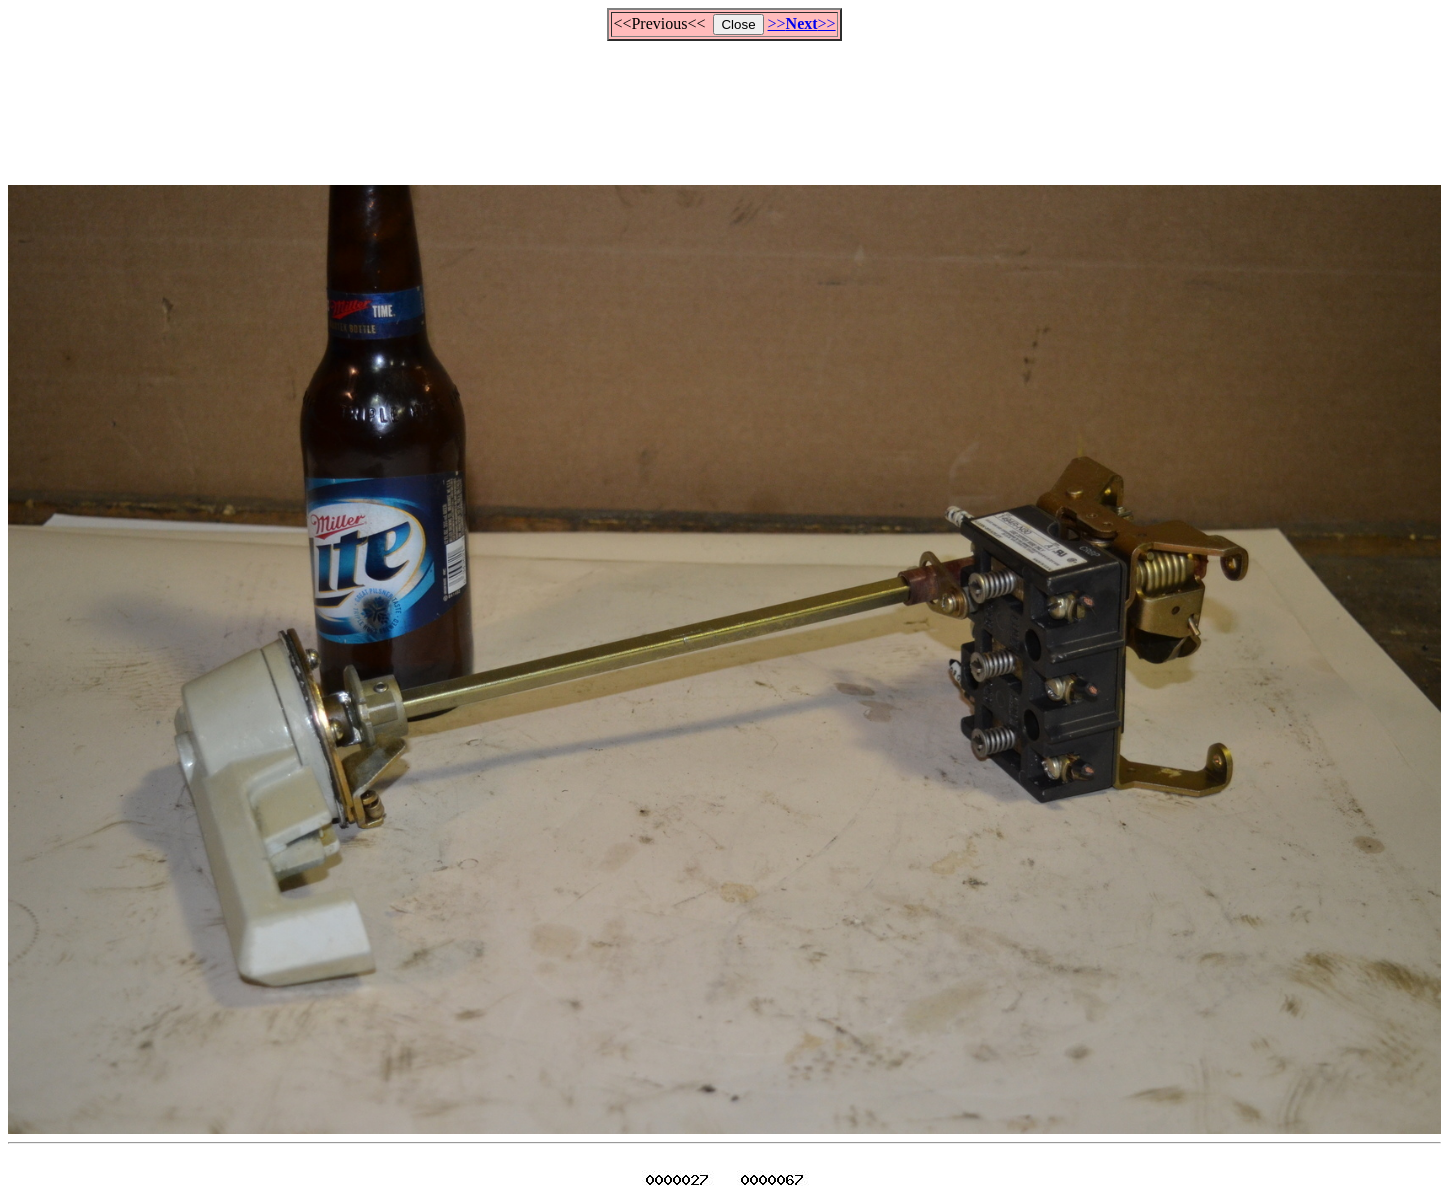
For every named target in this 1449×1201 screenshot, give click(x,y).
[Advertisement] (725, 104)
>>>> (802, 23)
